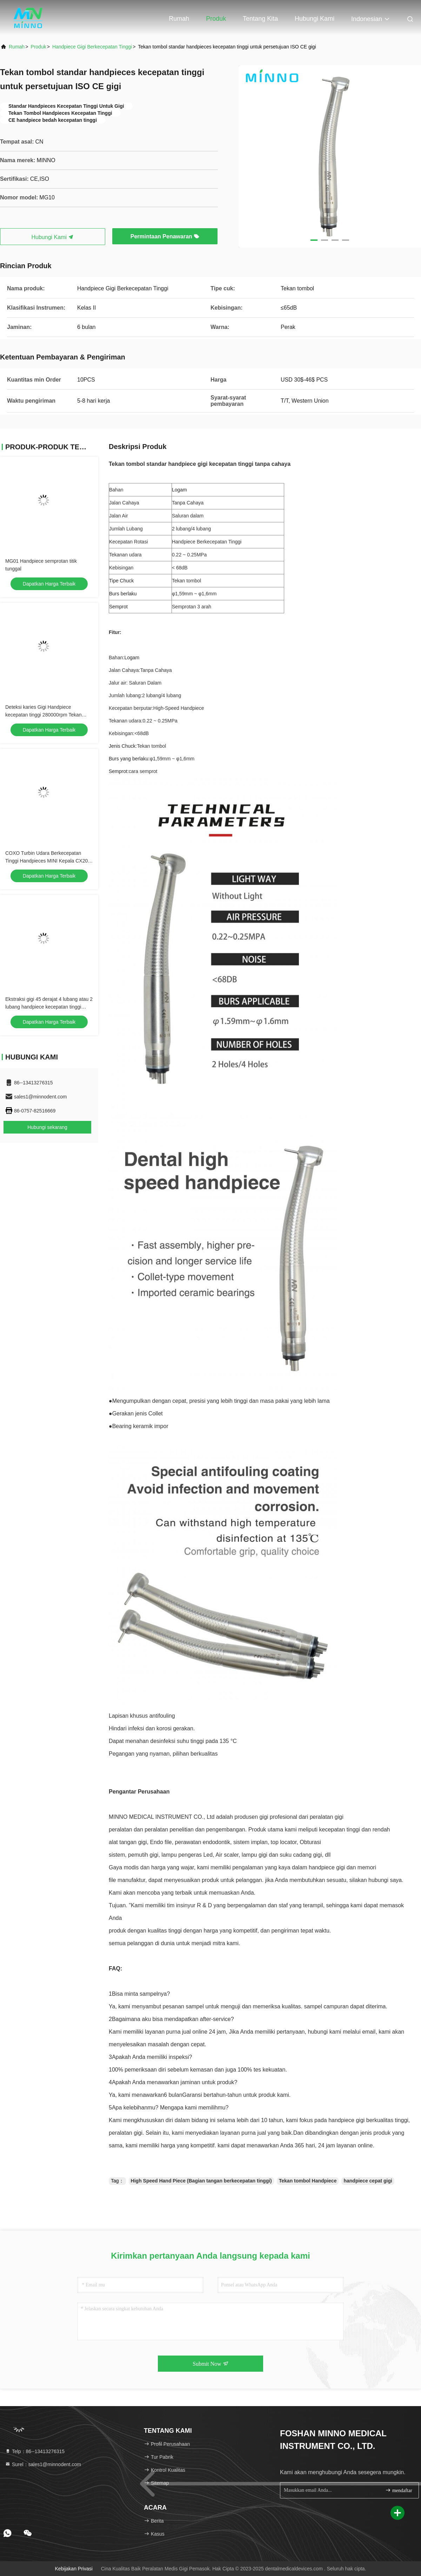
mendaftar (398, 2490)
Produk (216, 18)
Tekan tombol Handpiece (308, 2181)
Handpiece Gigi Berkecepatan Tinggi (92, 46)
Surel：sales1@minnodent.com (43, 2464)
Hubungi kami (314, 18)
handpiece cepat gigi (367, 2181)
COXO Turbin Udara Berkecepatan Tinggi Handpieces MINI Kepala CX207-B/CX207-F (48, 860)
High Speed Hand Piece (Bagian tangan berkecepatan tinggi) (201, 2181)
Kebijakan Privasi (73, 2568)
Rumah (179, 18)
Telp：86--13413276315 (35, 2451)
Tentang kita (260, 18)
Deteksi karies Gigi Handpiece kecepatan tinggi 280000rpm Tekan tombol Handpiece (43, 714)
